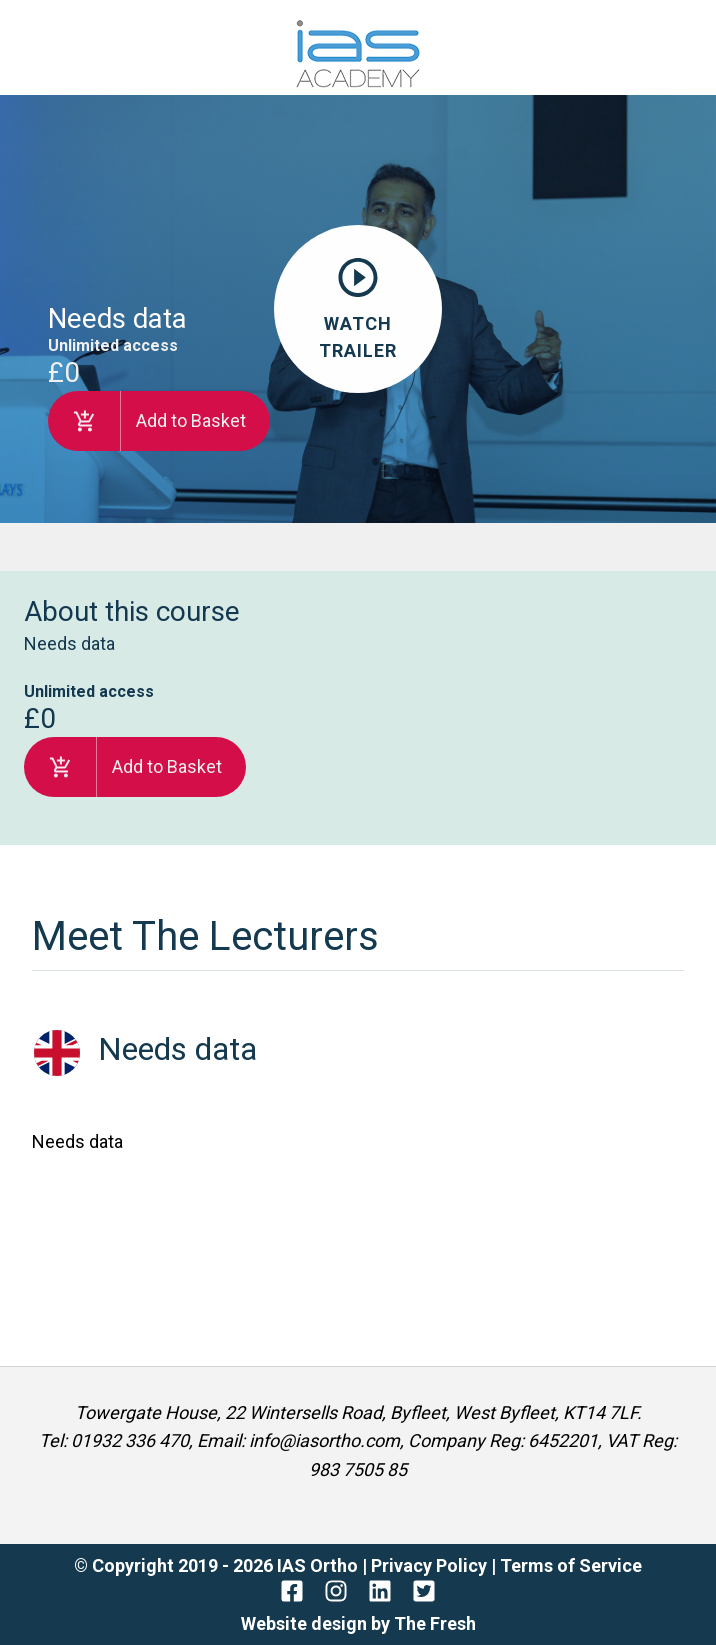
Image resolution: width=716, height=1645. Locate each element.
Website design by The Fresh (358, 1623)
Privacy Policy (431, 1565)
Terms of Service (571, 1565)
